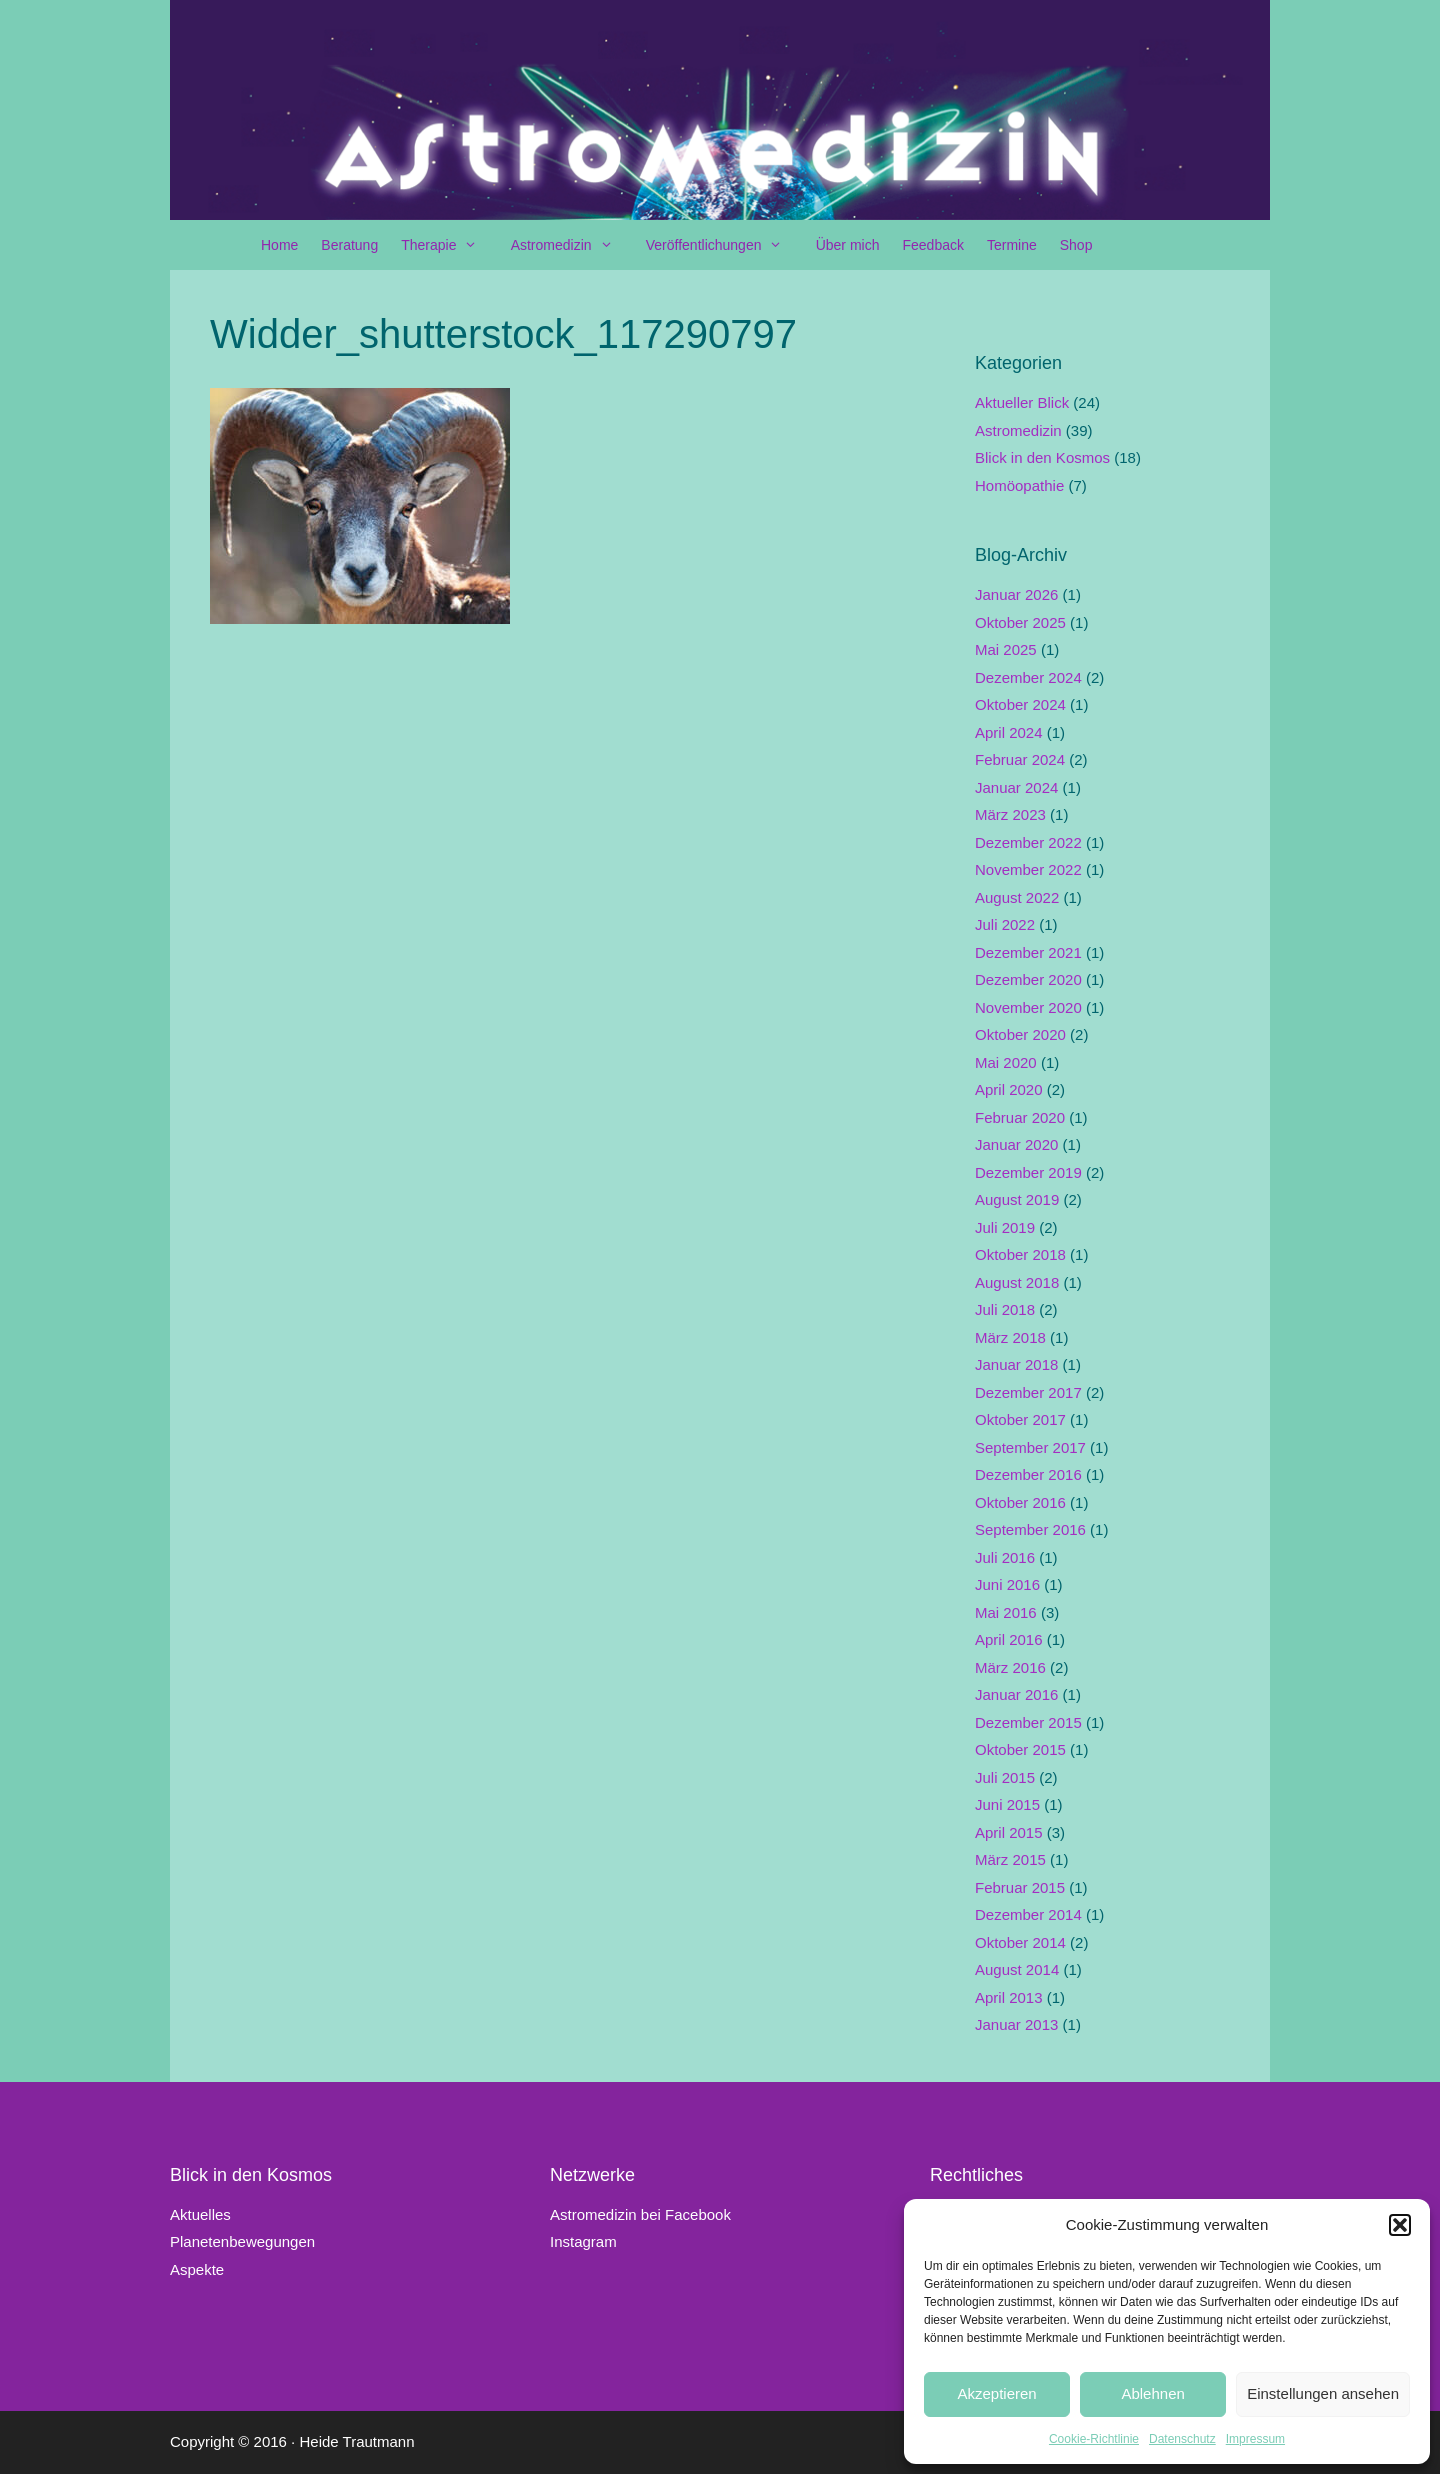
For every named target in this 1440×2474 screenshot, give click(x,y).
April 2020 (1009, 1089)
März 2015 (1010, 1859)
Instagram (583, 2241)
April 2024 (1009, 732)
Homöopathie (1019, 485)
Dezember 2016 (1028, 1474)
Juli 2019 (1005, 1227)
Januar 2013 (1016, 2024)
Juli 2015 (1005, 1777)
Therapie (449, 245)
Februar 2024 (1020, 759)
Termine (1012, 245)
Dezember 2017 (1028, 1392)
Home (279, 245)
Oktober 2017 (1020, 1419)
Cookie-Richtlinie (1094, 2439)
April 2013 (1009, 1997)
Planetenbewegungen (242, 2241)
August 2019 (1017, 1199)
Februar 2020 (1020, 1117)
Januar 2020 (1016, 1144)
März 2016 (1010, 1667)
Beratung (349, 245)
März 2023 (1010, 814)
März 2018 (1010, 1337)
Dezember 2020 (1028, 979)
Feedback (932, 245)
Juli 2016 (1005, 1557)
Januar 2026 (1016, 594)
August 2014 (1017, 1969)
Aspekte (197, 2269)
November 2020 (1028, 1007)
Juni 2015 (1007, 1804)
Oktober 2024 (1020, 704)
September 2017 (1030, 1447)
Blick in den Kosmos (1042, 457)
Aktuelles (200, 2214)
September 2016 (1030, 1529)
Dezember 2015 (1028, 1722)
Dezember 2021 (1028, 952)
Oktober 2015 (1020, 1749)
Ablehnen (1152, 2393)
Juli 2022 (1005, 924)
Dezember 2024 (1028, 677)
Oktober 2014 (1020, 1942)
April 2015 (1009, 1832)
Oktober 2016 (1020, 1502)
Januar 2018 (1016, 1364)
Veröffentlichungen (724, 245)
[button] (1400, 2225)
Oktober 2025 (1020, 622)
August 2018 (1017, 1282)
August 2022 (1017, 897)
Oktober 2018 (1020, 1254)
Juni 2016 (1007, 1584)
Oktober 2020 (1020, 1034)
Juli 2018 (1005, 1309)
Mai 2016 (1006, 1612)
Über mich (848, 245)
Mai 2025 (1006, 649)
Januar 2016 (1016, 1694)
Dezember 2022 (1028, 842)
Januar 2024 (1016, 787)
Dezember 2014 (1028, 1914)
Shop (1076, 245)
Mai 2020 (1006, 1062)
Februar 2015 (1020, 1887)
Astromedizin (572, 245)
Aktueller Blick (1022, 402)
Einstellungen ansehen (1323, 2393)
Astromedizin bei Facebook (640, 2214)
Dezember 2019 (1028, 1172)
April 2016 (1009, 1639)
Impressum (1255, 2439)
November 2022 (1028, 869)
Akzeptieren (996, 2393)
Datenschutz (1182, 2439)
